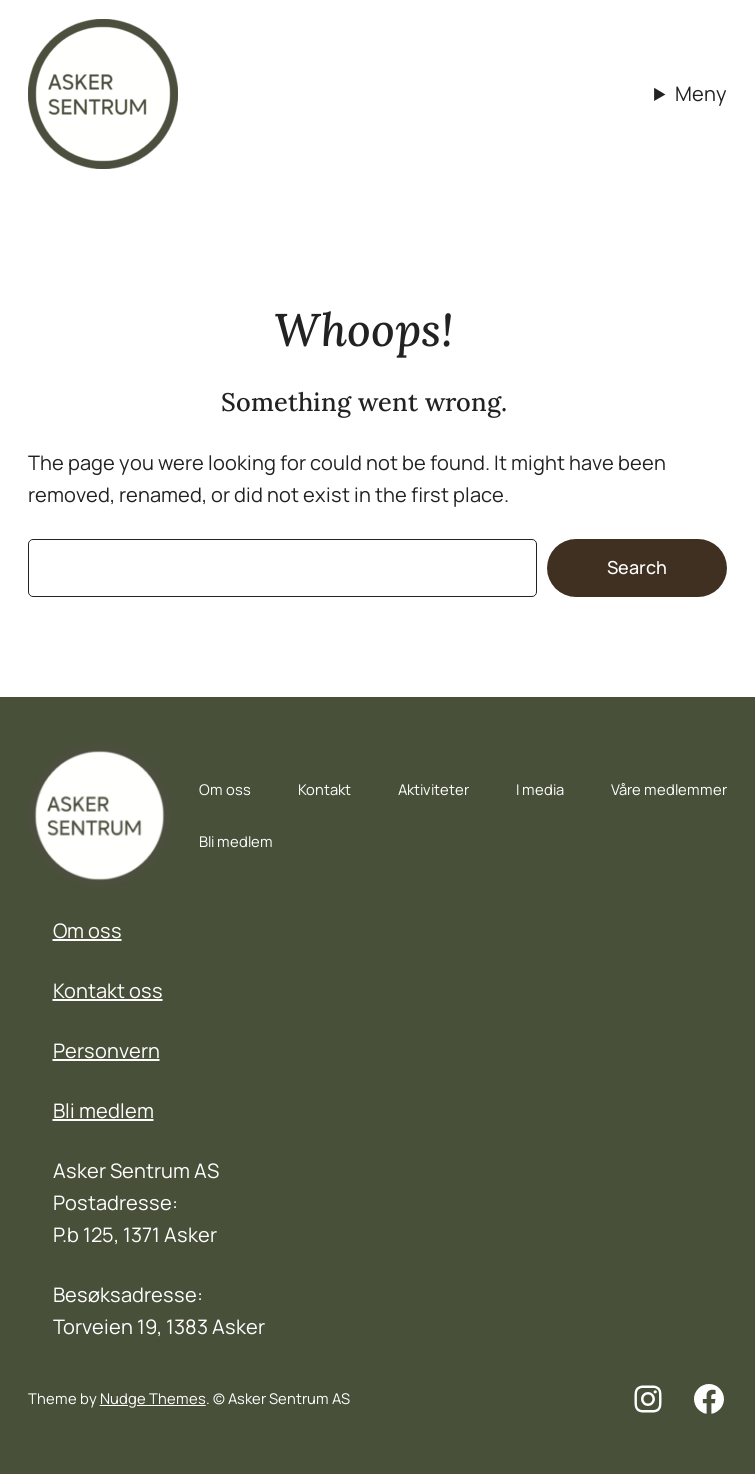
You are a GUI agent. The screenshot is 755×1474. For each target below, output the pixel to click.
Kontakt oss (108, 990)
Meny (701, 93)
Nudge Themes (153, 1398)
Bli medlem (103, 1110)
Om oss (87, 930)
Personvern (106, 1050)
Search (637, 567)
